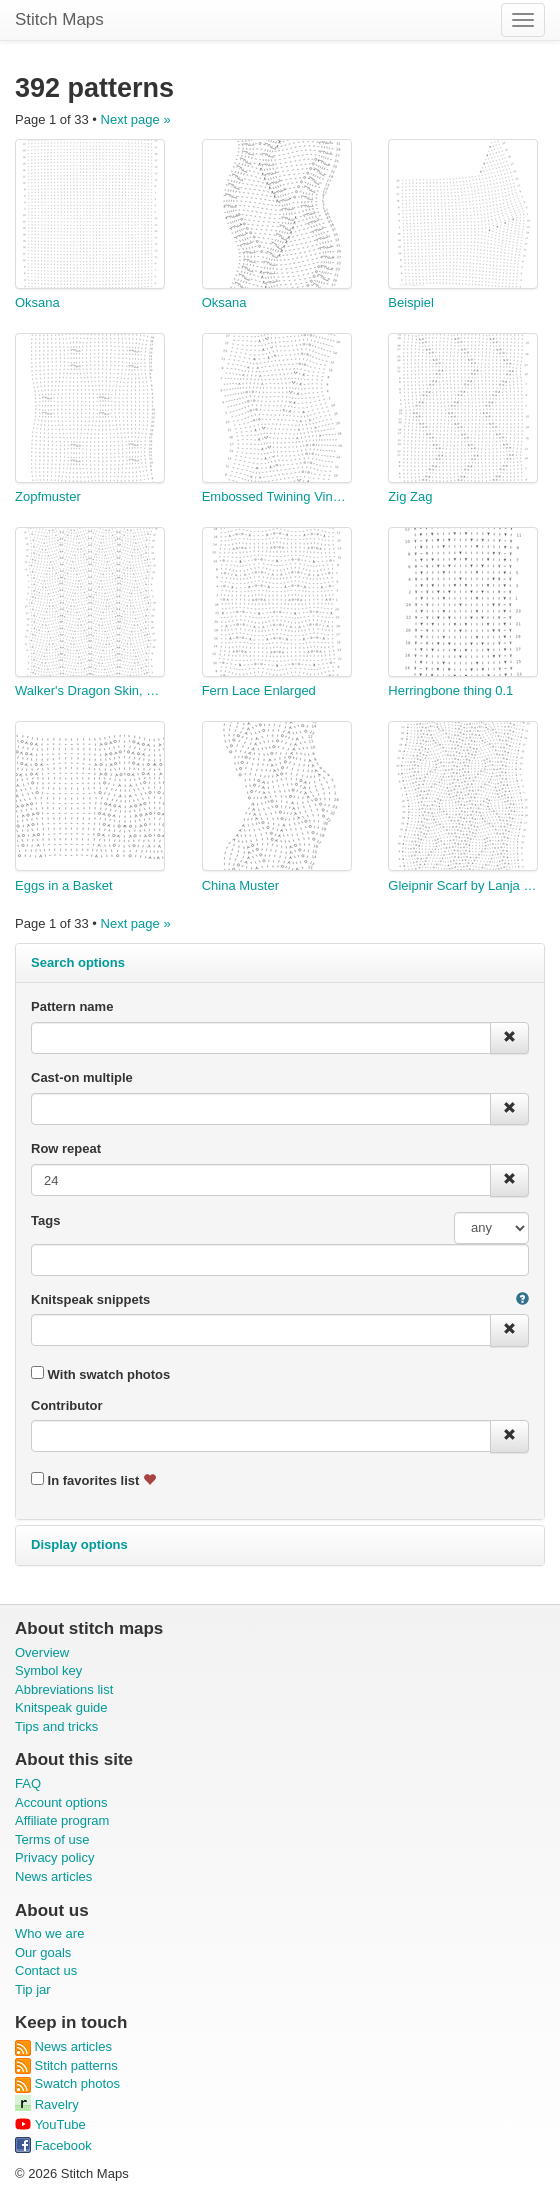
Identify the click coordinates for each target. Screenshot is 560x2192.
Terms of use (52, 1839)
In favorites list (93, 1480)
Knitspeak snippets (90, 1299)
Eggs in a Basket (64, 885)
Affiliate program (62, 1820)
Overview (42, 1652)
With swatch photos (100, 1374)
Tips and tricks (56, 1726)
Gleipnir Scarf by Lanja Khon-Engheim (463, 885)
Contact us (46, 1970)
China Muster (240, 885)
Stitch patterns (66, 2065)
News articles (53, 1876)
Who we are (49, 1933)
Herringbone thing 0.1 (450, 690)
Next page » (136, 119)
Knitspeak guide (61, 1707)
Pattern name (72, 1006)
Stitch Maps (59, 19)
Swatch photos (67, 2083)
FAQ (28, 1783)
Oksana (37, 302)
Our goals (43, 1952)
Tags (45, 1220)
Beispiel (411, 302)
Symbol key (48, 1670)
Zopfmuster (48, 496)
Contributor (66, 1405)
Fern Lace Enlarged (259, 690)
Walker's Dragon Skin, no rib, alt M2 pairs (90, 690)
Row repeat (66, 1148)
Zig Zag (410, 496)
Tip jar (33, 1989)
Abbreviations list (64, 1689)
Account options (61, 1802)
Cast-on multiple (82, 1077)
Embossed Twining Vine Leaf (277, 496)
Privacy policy (54, 1857)
